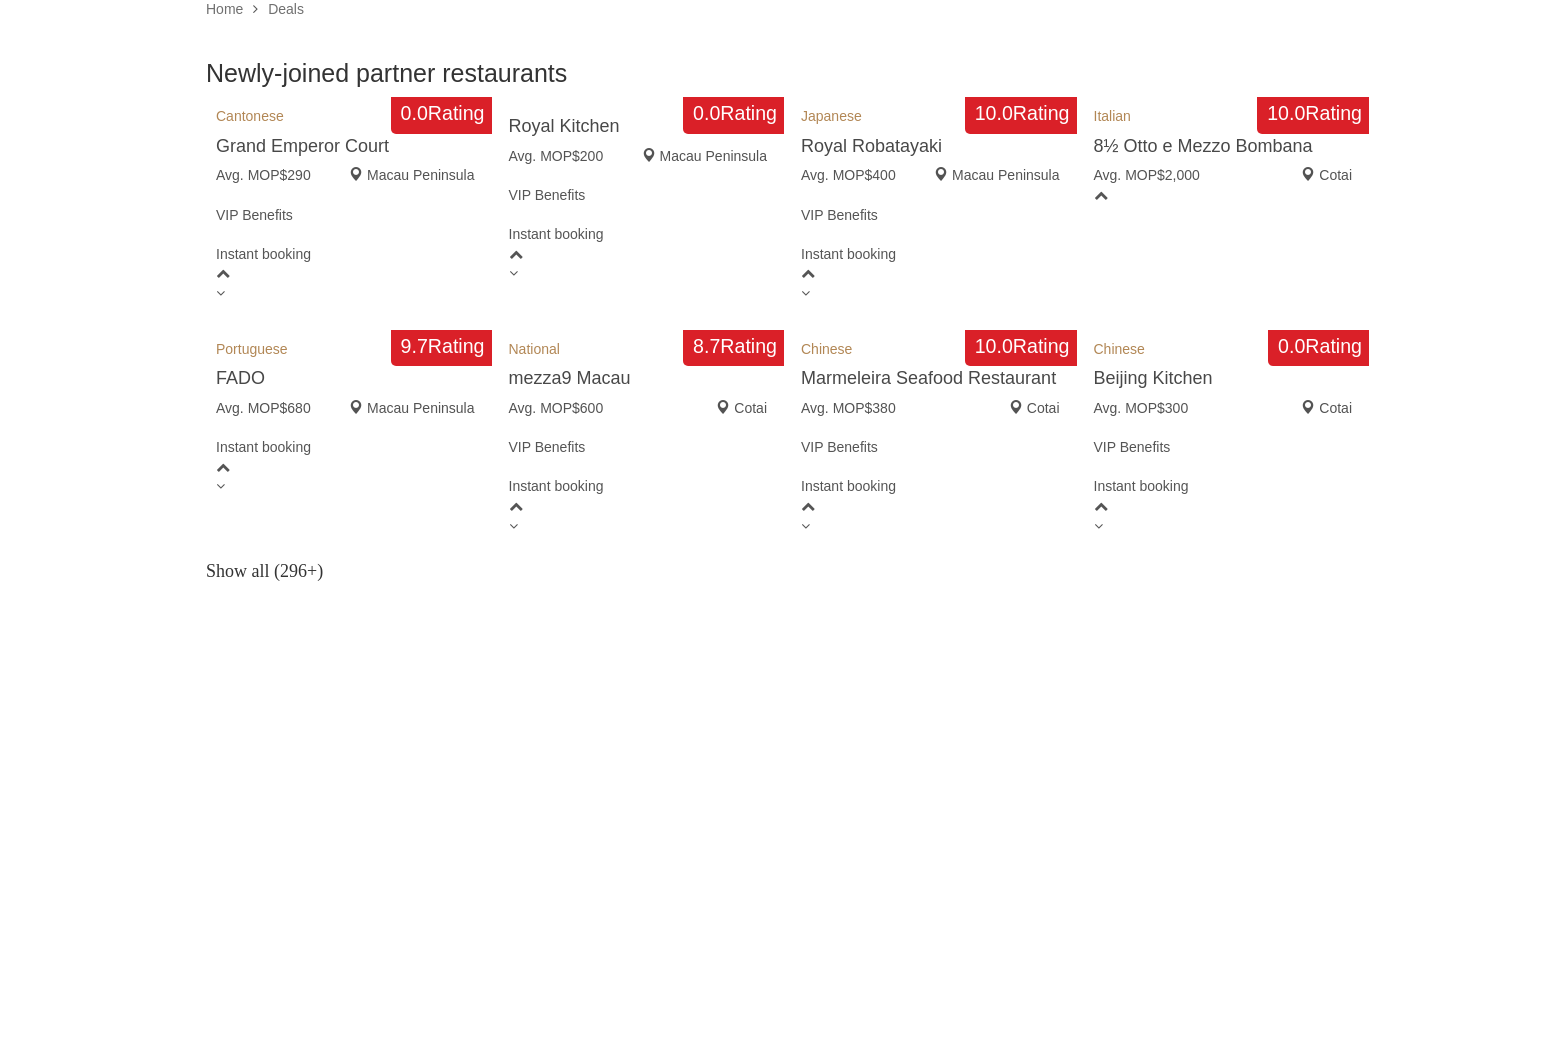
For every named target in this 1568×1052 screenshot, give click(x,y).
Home (224, 9)
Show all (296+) (264, 571)
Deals (286, 9)
